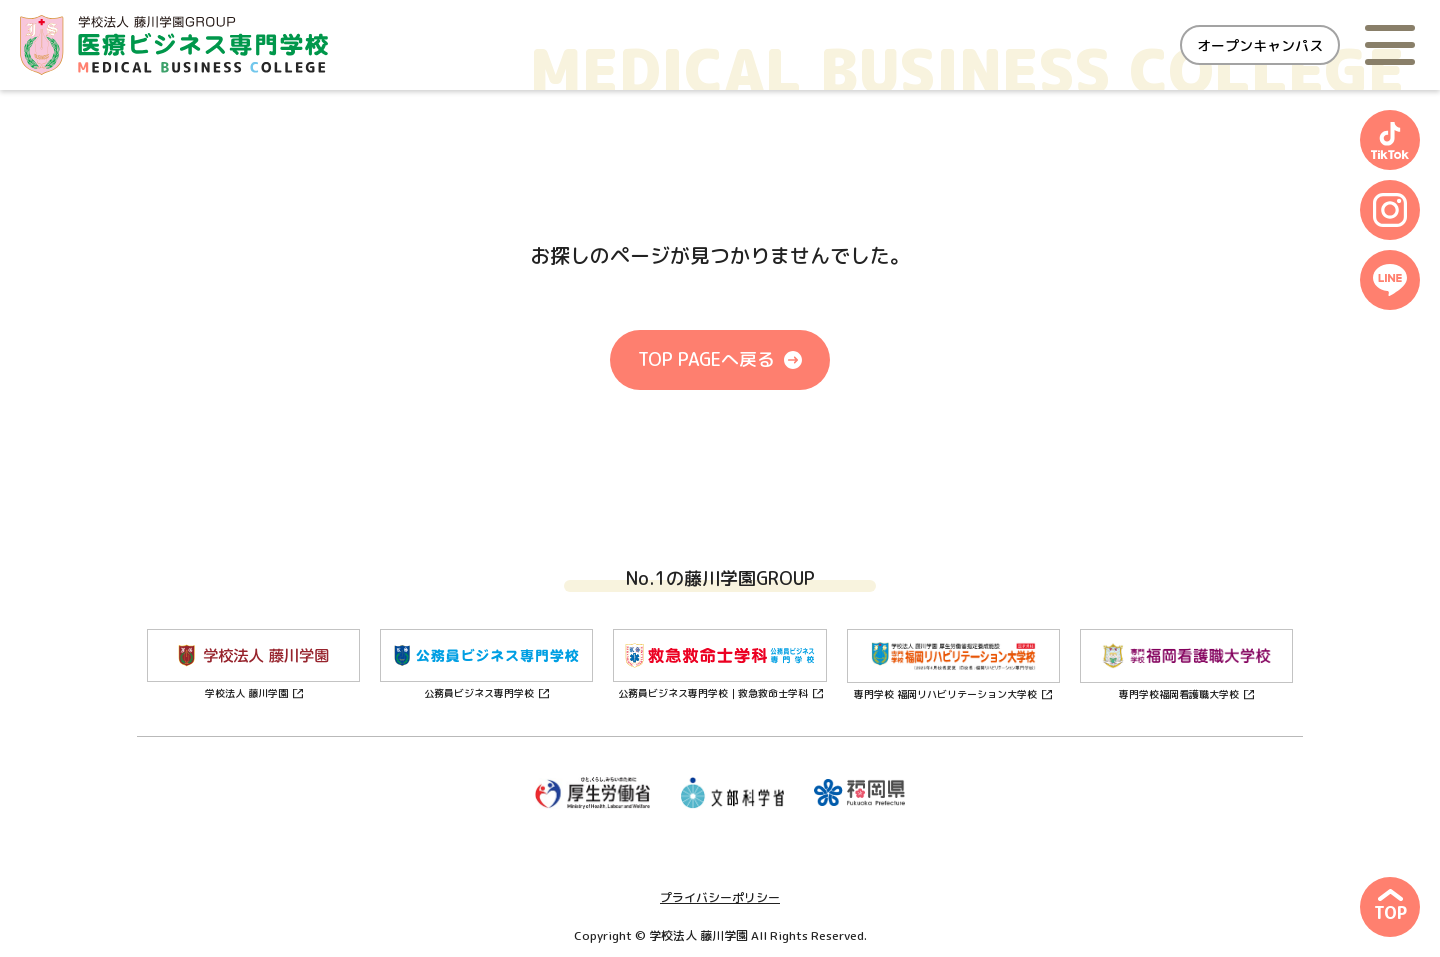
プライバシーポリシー (720, 897)
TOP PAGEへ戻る (706, 359)
